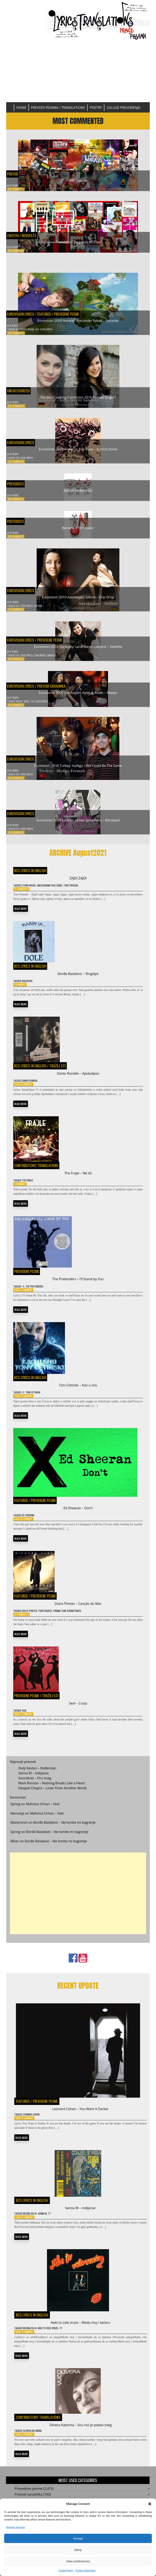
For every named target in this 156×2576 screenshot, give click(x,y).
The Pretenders (34, 1289)
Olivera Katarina (32, 2433)
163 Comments (16, 708)
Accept (78, 2538)
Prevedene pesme (66, 317)
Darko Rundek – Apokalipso (78, 1076)
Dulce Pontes (29, 1613)
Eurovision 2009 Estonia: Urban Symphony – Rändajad (78, 823)
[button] (150, 2504)
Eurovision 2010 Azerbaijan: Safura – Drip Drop (78, 600)
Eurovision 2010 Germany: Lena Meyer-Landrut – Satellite (78, 649)
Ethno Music (29, 888)
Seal (24, 1713)
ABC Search (78, 180)
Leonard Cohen (31, 2117)
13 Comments (21, 892)
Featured (44, 317)
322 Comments (16, 409)
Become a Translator (78, 531)
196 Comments (16, 502)
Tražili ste (57, 1068)
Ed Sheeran (28, 1518)
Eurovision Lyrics (20, 317)
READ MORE (20, 911)
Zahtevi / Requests (21, 238)
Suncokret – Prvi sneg (34, 1781)
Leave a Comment (23, 1087)
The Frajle (27, 1183)
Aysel (27, 704)
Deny (78, 2550)
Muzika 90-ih (30, 2216)
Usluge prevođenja (123, 107)
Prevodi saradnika (51, 689)
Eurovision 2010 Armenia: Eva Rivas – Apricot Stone (78, 452)
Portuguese (45, 1613)
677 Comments (16, 189)
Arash (19, 704)
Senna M (42, 2216)
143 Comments (16, 781)
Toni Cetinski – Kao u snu (78, 1388)
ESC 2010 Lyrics (24, 460)
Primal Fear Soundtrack (67, 1613)
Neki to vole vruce (48, 2331)
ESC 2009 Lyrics (44, 332)
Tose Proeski (70, 888)
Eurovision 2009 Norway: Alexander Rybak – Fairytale (78, 323)
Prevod (12, 174)
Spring (15, 1807)
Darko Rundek (29, 1083)
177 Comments (16, 612)
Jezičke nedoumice (78, 493)
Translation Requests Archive (78, 245)
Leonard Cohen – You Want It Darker (80, 2111)
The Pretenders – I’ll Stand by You (78, 1282)
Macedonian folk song (49, 888)
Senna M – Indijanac (33, 1776)
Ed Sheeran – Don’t (78, 1511)
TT (49, 2216)
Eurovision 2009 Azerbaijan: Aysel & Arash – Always (78, 695)
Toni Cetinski (32, 1395)
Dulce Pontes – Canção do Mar (78, 1606)
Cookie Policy (65, 2570)
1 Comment (20, 987)
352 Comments (16, 336)
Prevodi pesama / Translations (58, 107)
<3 (23, 1289)
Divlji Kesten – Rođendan (37, 1771)
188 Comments (16, 539)
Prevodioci (15, 486)
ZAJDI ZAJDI (77, 881)
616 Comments (16, 253)
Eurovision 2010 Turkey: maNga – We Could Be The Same (78, 768)
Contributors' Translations (36, 1168)
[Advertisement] (78, 71)
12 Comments (21, 1617)
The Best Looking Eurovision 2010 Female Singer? (78, 400)
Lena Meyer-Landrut (45, 658)
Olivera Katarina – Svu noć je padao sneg (80, 2428)
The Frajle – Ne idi (78, 1176)
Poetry (96, 107)
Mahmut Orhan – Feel (43, 1807)
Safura (38, 608)
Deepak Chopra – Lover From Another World (52, 1791)
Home (21, 107)
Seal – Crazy (78, 1706)
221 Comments (16, 464)
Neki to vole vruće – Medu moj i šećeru (80, 2325)
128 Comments (16, 835)
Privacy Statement (85, 2570)
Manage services (15, 2527)
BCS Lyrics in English (30, 873)
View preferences (78, 2561)
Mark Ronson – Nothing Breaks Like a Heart (51, 1786)
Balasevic (27, 984)
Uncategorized (18, 393)
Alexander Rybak (25, 332)
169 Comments (16, 662)
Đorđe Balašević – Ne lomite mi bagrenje (64, 1825)
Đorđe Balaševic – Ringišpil (78, 976)
